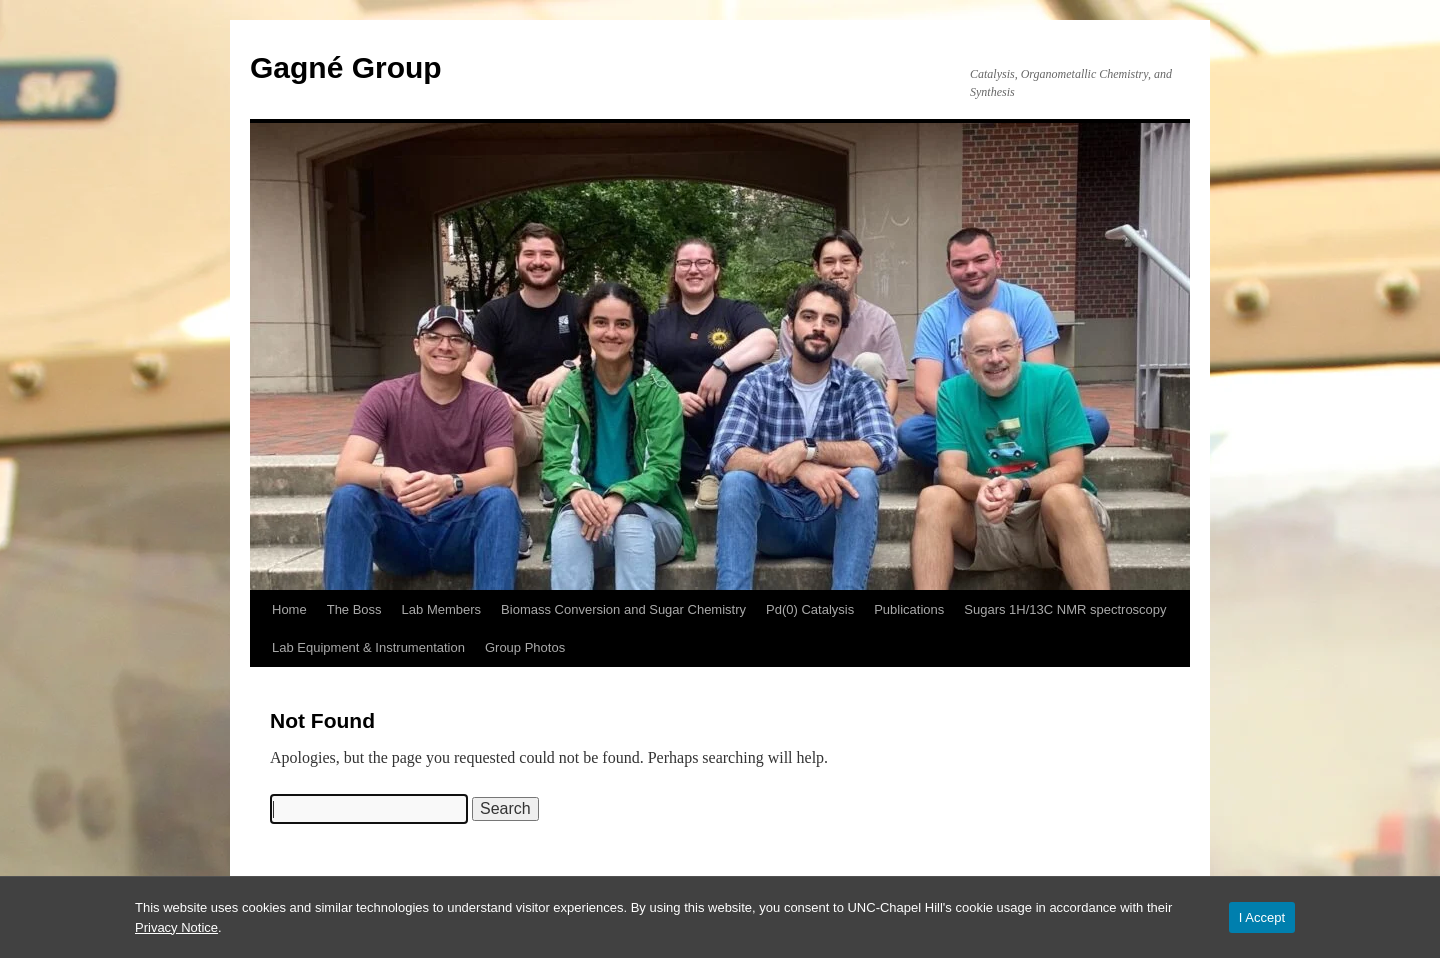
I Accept (1262, 917)
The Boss (354, 609)
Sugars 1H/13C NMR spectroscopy (1065, 609)
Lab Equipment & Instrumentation (368, 647)
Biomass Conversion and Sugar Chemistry (623, 609)
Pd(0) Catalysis (810, 609)
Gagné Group (346, 67)
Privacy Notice (176, 927)
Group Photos (525, 647)
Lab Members (441, 609)
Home (289, 609)
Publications (909, 609)
